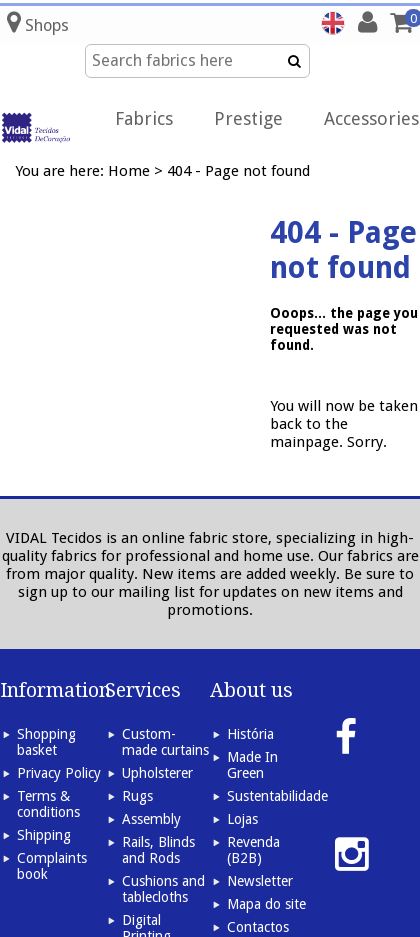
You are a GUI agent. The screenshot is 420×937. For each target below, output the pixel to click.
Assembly (151, 819)
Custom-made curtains (165, 742)
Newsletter (260, 881)
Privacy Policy (59, 773)
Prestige (248, 118)
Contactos (258, 927)
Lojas (242, 819)
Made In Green (252, 765)
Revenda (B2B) (253, 850)
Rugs (137, 796)
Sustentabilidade (277, 796)
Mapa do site (266, 904)
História (250, 734)
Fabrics (144, 118)
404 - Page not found (238, 171)
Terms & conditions (48, 804)
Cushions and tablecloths (163, 889)
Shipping (44, 835)
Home (129, 171)
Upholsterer (157, 773)
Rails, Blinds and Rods (158, 850)
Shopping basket (46, 742)
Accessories (371, 118)
